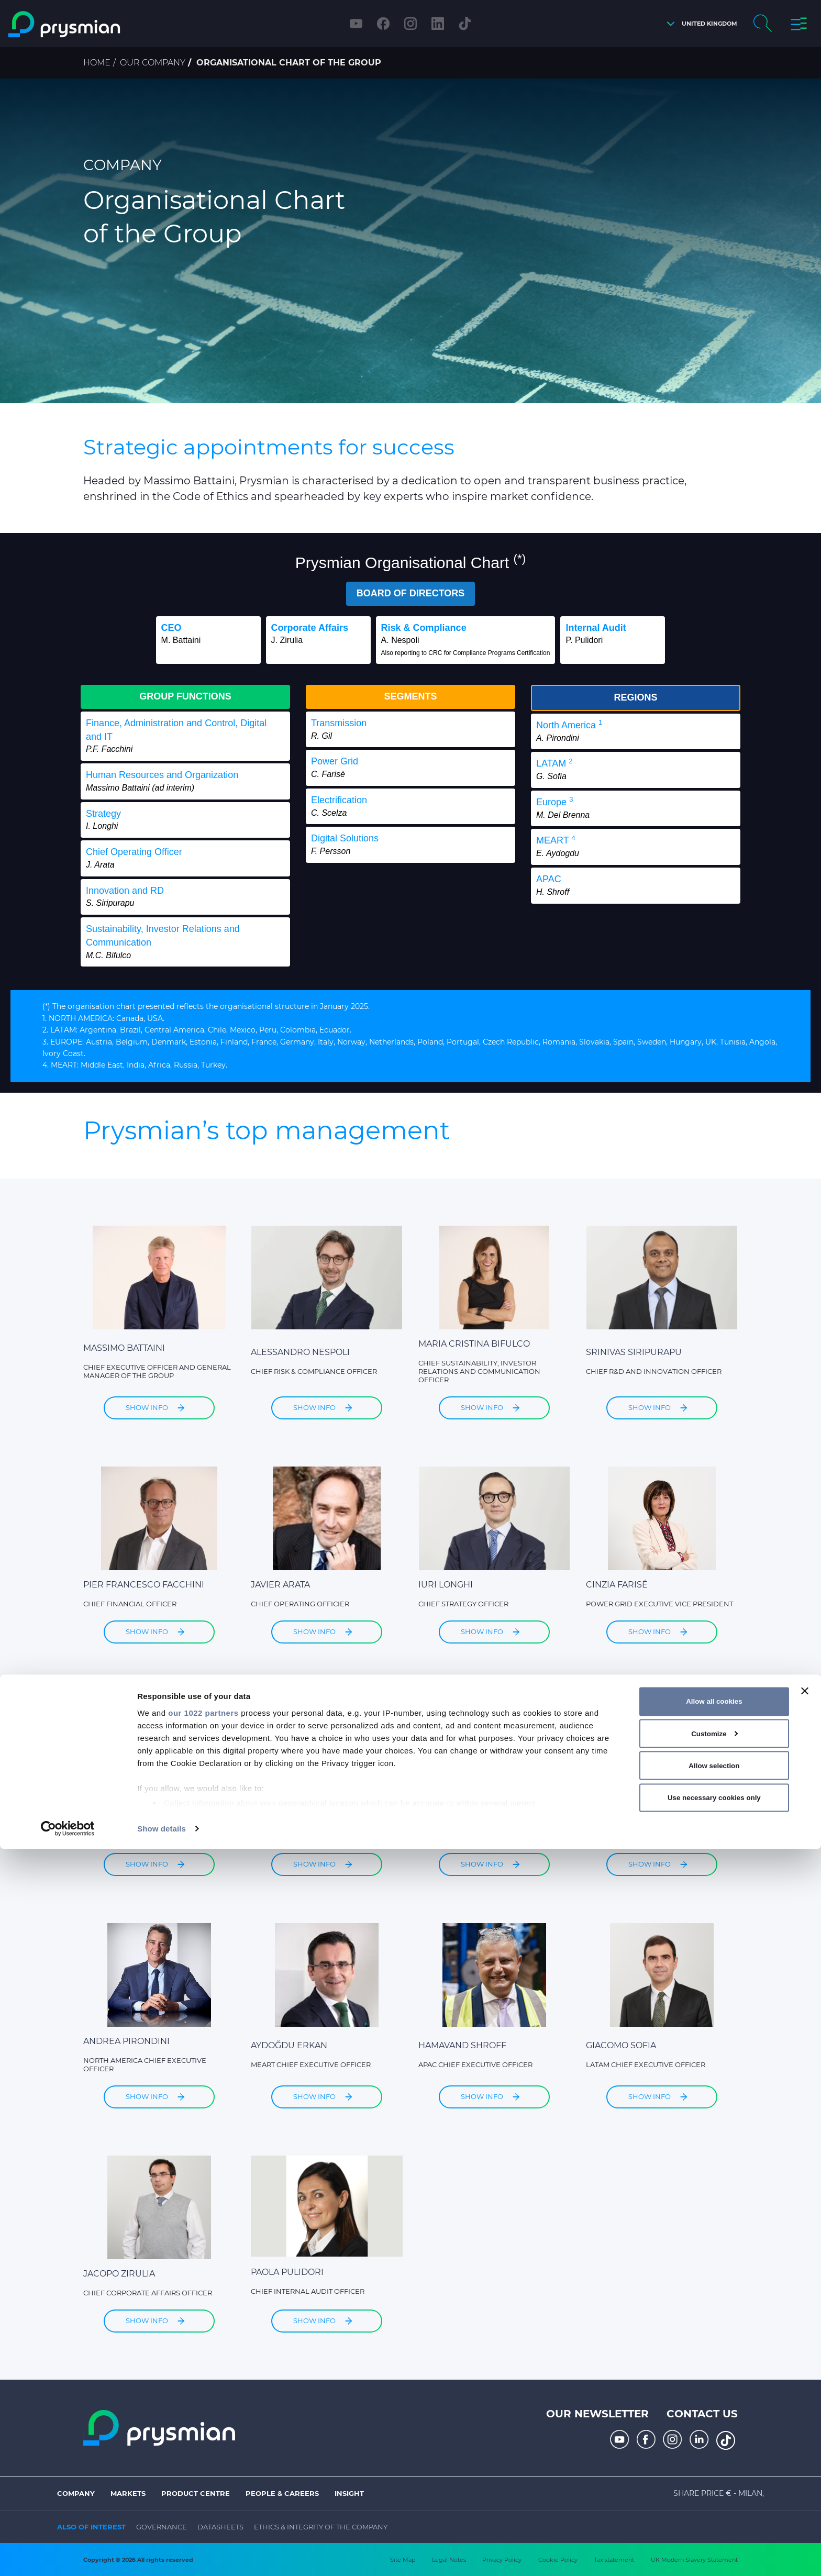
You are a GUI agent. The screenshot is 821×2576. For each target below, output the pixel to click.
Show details (161, 2555)
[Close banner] (804, 2418)
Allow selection (714, 2492)
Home (96, 63)
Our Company (152, 63)
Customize (714, 2460)
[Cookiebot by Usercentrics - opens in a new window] (68, 2555)
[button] (699, 24)
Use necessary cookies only (714, 2524)
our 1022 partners (203, 2439)
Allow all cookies (714, 2428)
